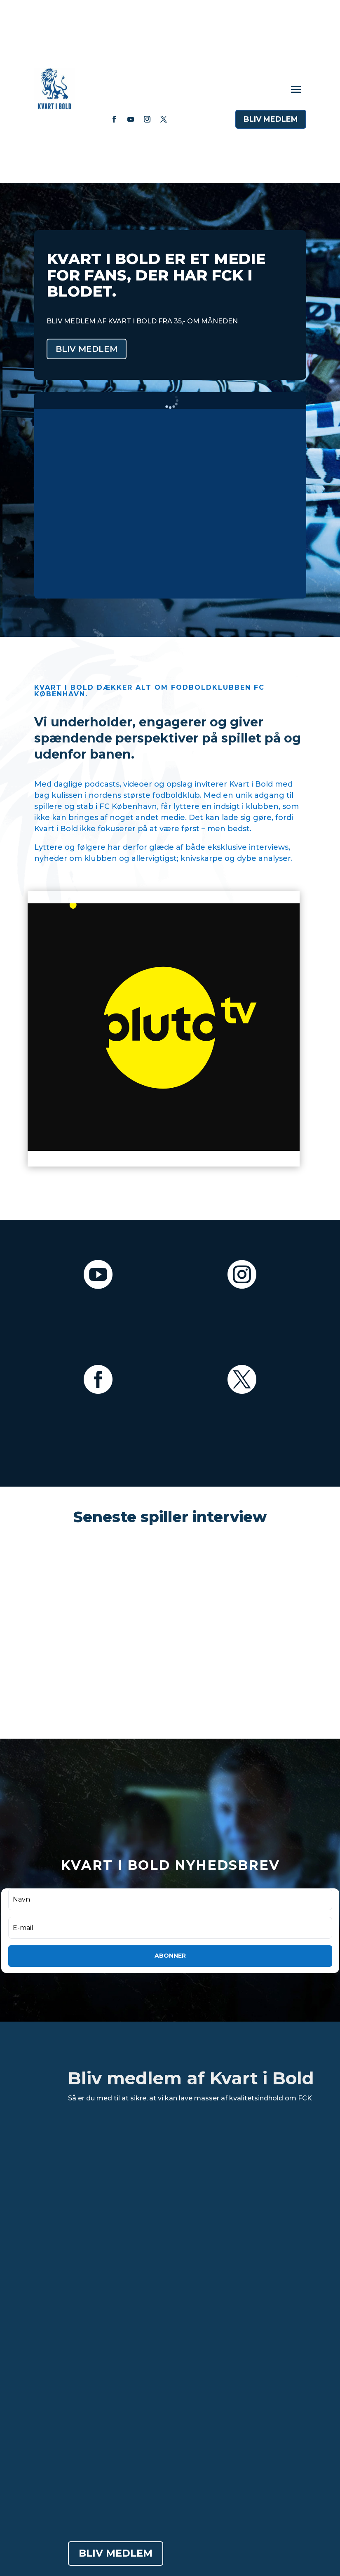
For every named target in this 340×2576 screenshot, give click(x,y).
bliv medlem (86, 349)
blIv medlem (271, 119)
